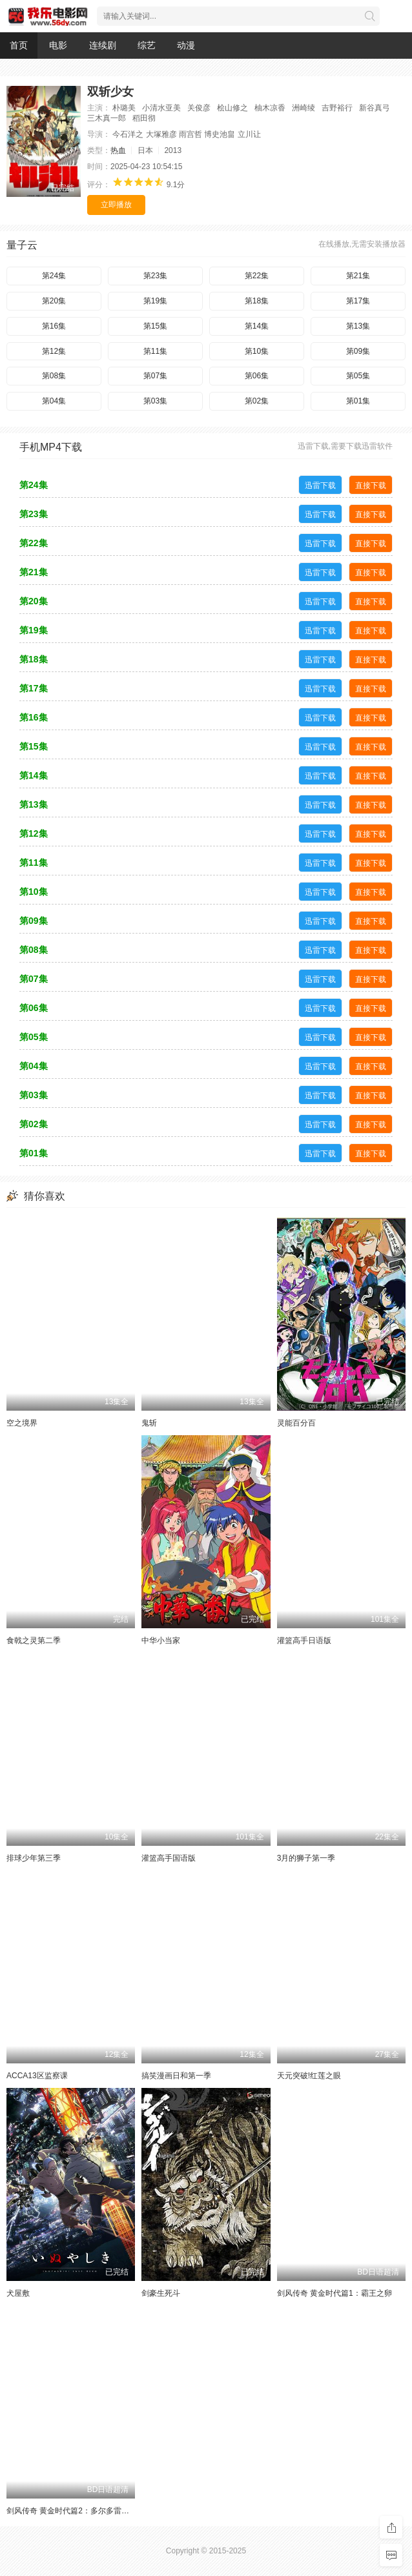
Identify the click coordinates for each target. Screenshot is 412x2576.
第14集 (257, 326)
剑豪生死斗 (160, 2293)
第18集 (257, 300)
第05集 (358, 375)
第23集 (155, 275)
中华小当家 (160, 1640)
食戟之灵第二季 (33, 1640)
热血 (118, 150)
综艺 (147, 45)
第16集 (54, 326)
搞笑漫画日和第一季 (176, 2075)
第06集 (257, 375)
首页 (19, 45)
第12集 (54, 351)
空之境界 (21, 1422)
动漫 (186, 45)
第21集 (358, 275)
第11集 (155, 351)
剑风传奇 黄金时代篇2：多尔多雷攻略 (71, 2510)
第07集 (155, 375)
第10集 (257, 351)
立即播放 (116, 204)
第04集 (54, 400)
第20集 (54, 300)
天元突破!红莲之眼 (309, 2075)
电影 (58, 45)
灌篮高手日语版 (304, 1640)
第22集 (257, 275)
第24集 (54, 275)
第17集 (358, 300)
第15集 (155, 326)
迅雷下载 (320, 485)
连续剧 (102, 45)
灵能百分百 (296, 1422)
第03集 (155, 400)
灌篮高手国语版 (168, 1858)
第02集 (257, 400)
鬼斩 (149, 1422)
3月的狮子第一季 (306, 1858)
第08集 (54, 375)
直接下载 (370, 485)
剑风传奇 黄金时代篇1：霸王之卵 (334, 2293)
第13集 (358, 326)
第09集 (358, 351)
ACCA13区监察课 (37, 2075)
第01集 (358, 400)
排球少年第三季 (33, 1858)
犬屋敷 (18, 2293)
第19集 (155, 300)
